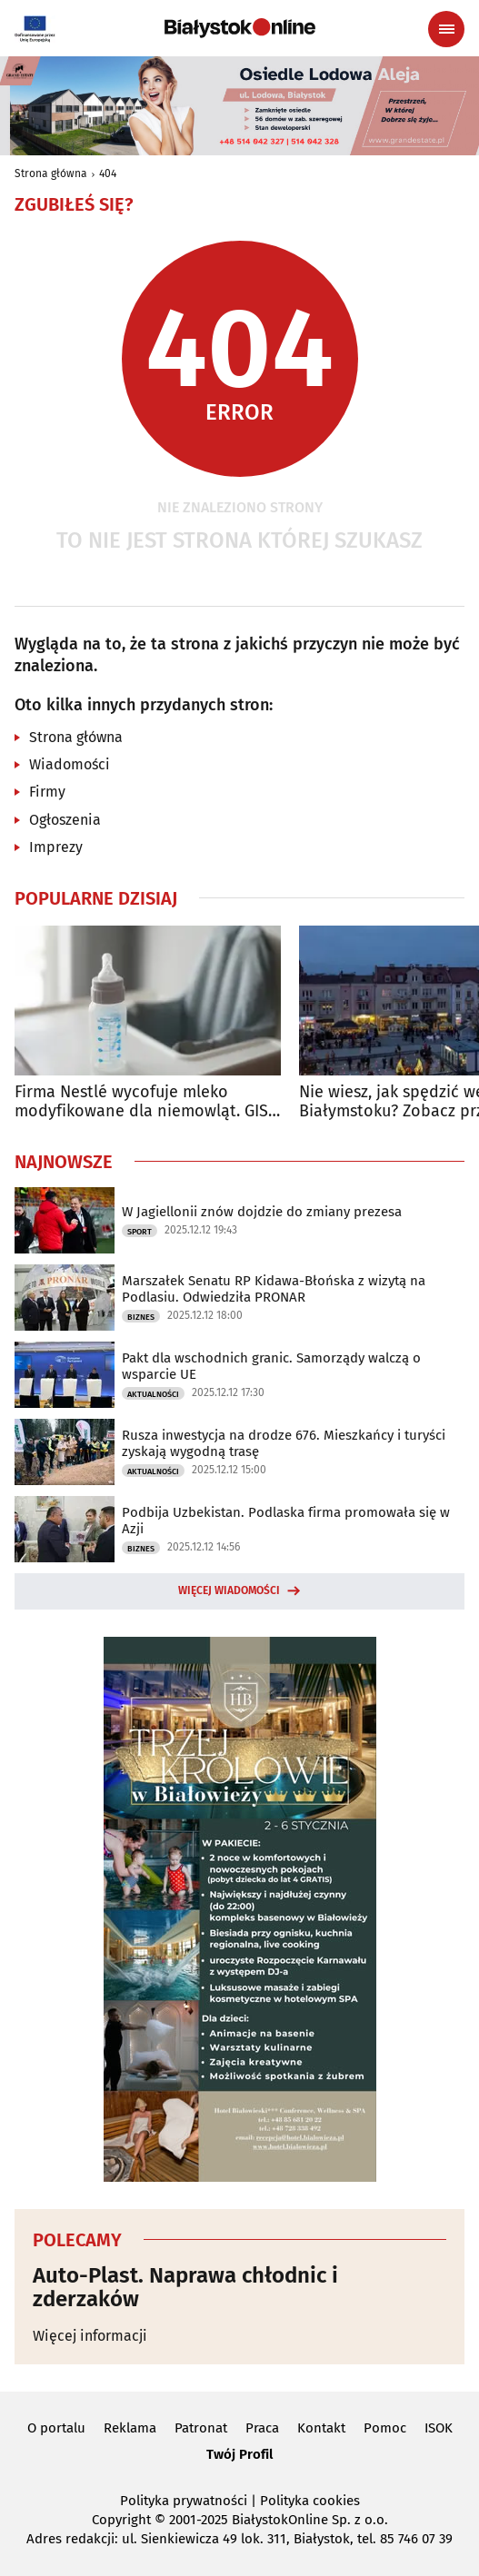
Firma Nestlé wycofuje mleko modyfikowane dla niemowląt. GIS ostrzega (141, 1102)
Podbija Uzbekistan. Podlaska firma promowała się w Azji (286, 1520)
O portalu (56, 2428)
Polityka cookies (310, 2500)
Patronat (201, 2428)
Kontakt (321, 2428)
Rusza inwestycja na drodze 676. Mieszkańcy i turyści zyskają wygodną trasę (283, 1443)
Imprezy (56, 847)
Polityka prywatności (183, 2500)
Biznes (141, 1317)
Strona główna (51, 173)
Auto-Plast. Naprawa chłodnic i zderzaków (185, 2288)
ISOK (438, 2428)
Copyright (121, 2520)
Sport (139, 1231)
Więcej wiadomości (229, 1590)
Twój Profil (239, 2454)
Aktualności (153, 1394)
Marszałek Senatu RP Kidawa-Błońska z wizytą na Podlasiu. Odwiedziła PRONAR (273, 1289)
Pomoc (385, 2428)
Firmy (47, 791)
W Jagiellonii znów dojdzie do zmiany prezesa (262, 1212)
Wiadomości (69, 764)
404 (107, 173)
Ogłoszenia (65, 819)
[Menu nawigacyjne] (446, 29)
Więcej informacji (90, 2335)
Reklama (130, 2428)
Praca (262, 2428)
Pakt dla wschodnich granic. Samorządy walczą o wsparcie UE (271, 1366)
